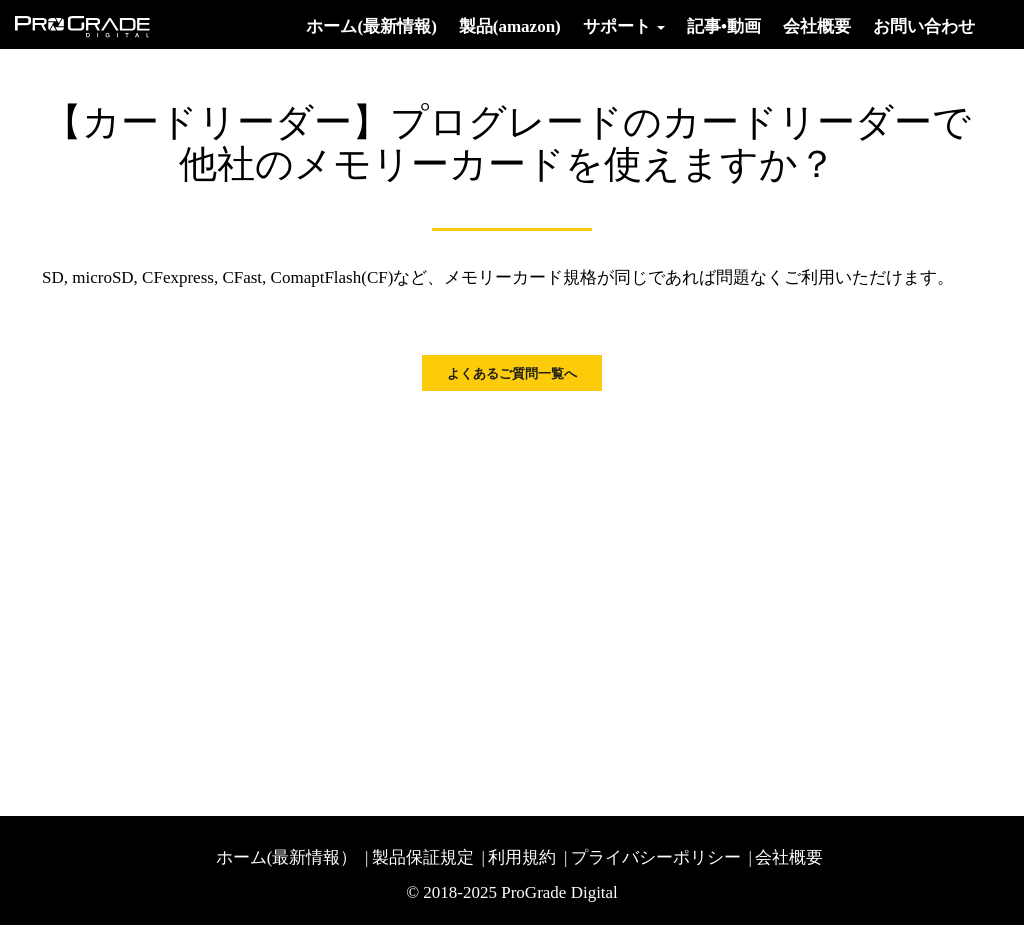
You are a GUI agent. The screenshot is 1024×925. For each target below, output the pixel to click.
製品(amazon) (510, 26)
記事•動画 (724, 26)
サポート (624, 26)
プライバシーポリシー (656, 857)
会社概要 (817, 26)
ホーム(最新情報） (287, 857)
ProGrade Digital (559, 892)
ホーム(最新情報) (371, 26)
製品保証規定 (423, 857)
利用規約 (522, 857)
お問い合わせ (924, 26)
